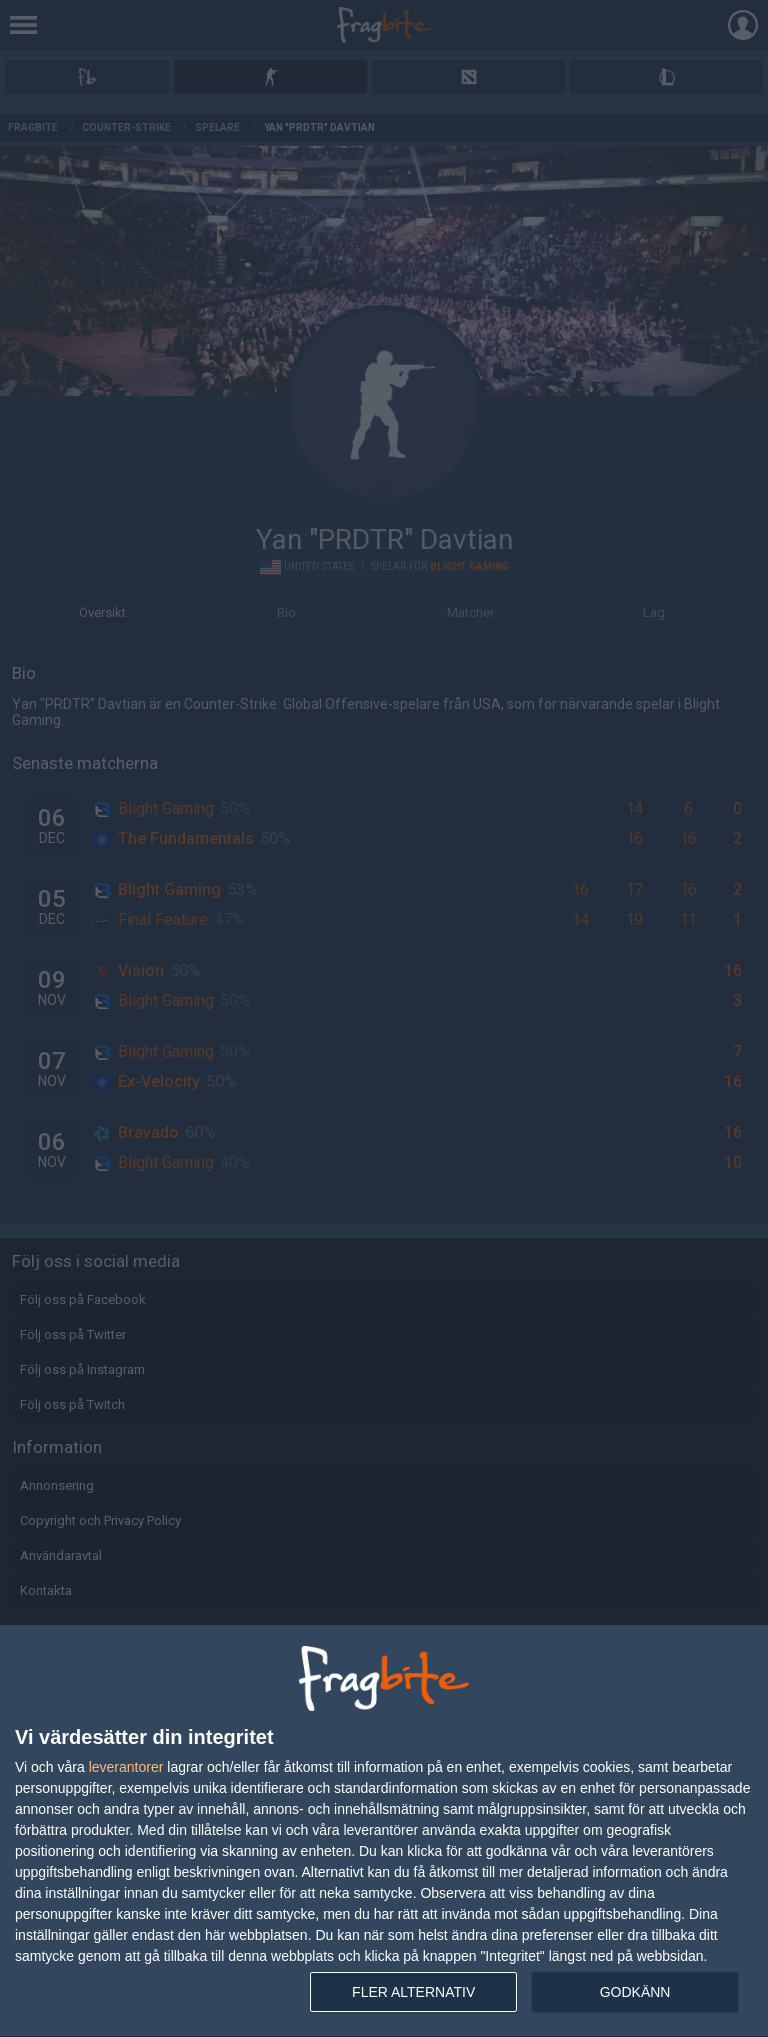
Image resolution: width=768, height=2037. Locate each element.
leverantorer (126, 1767)
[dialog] (384, 1831)
